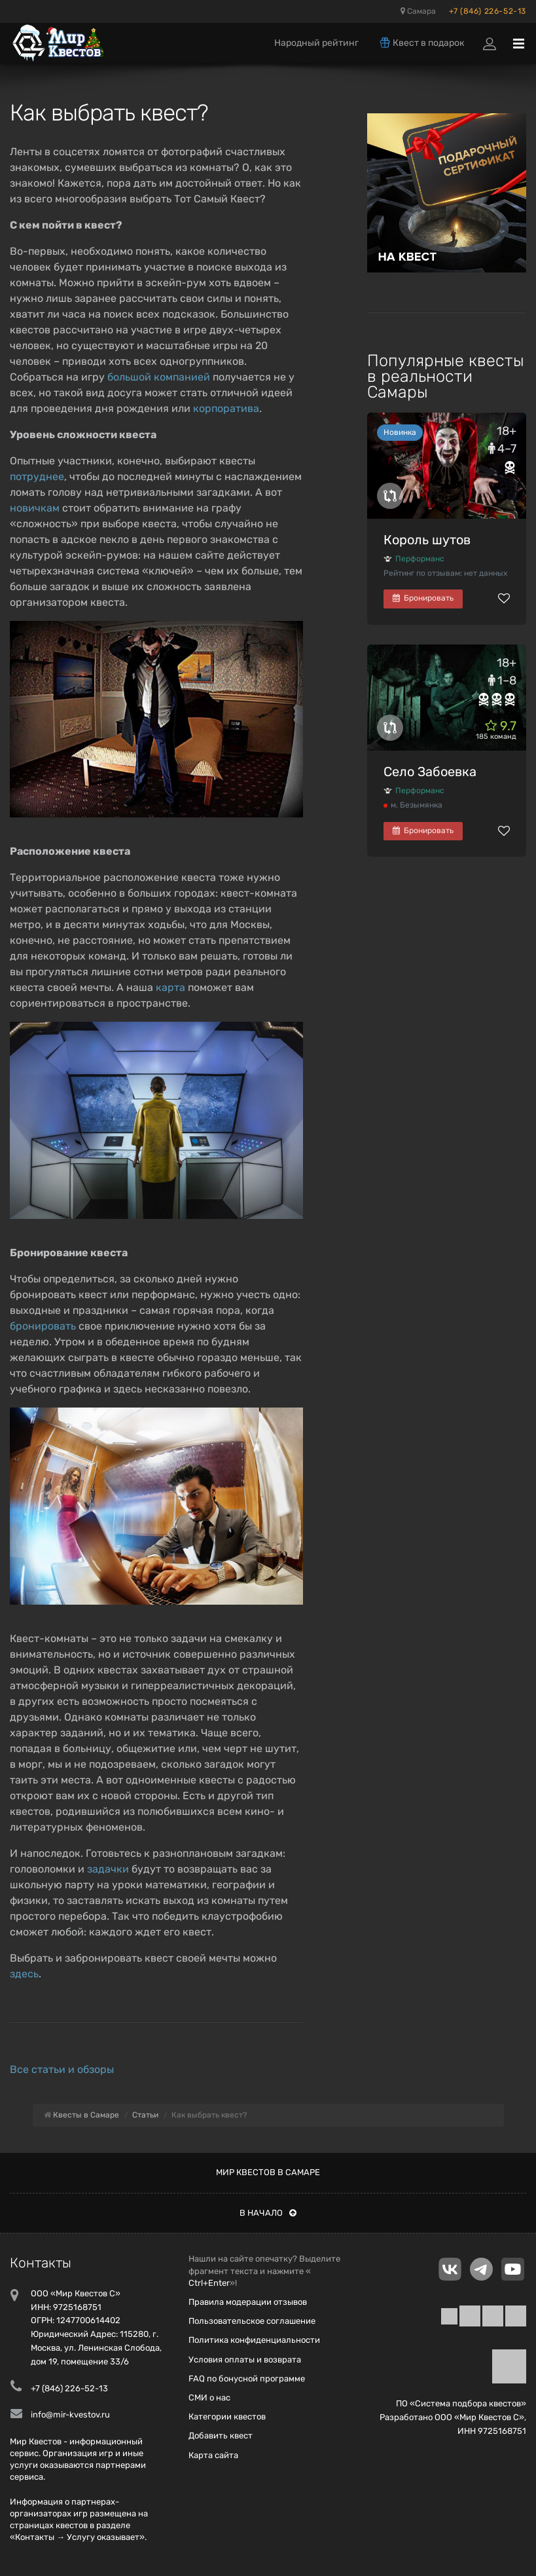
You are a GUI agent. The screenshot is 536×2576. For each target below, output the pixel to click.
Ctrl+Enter (209, 2283)
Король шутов (427, 540)
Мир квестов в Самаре (268, 2172)
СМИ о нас (209, 2397)
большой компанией (158, 377)
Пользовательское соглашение (251, 2321)
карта (170, 987)
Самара (418, 11)
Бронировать (423, 598)
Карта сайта (213, 2455)
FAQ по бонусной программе (246, 2378)
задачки (108, 1869)
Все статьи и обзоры (62, 2069)
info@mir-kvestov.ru (70, 2414)
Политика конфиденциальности (254, 2340)
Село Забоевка (430, 771)
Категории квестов (227, 2416)
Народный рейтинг (316, 42)
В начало (268, 2213)
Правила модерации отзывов (247, 2302)
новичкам (35, 508)
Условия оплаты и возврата (244, 2359)
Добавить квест (220, 2435)
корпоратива (226, 408)
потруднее (37, 476)
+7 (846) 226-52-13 (487, 11)
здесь (24, 1974)
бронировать (43, 1326)
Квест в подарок (421, 42)
